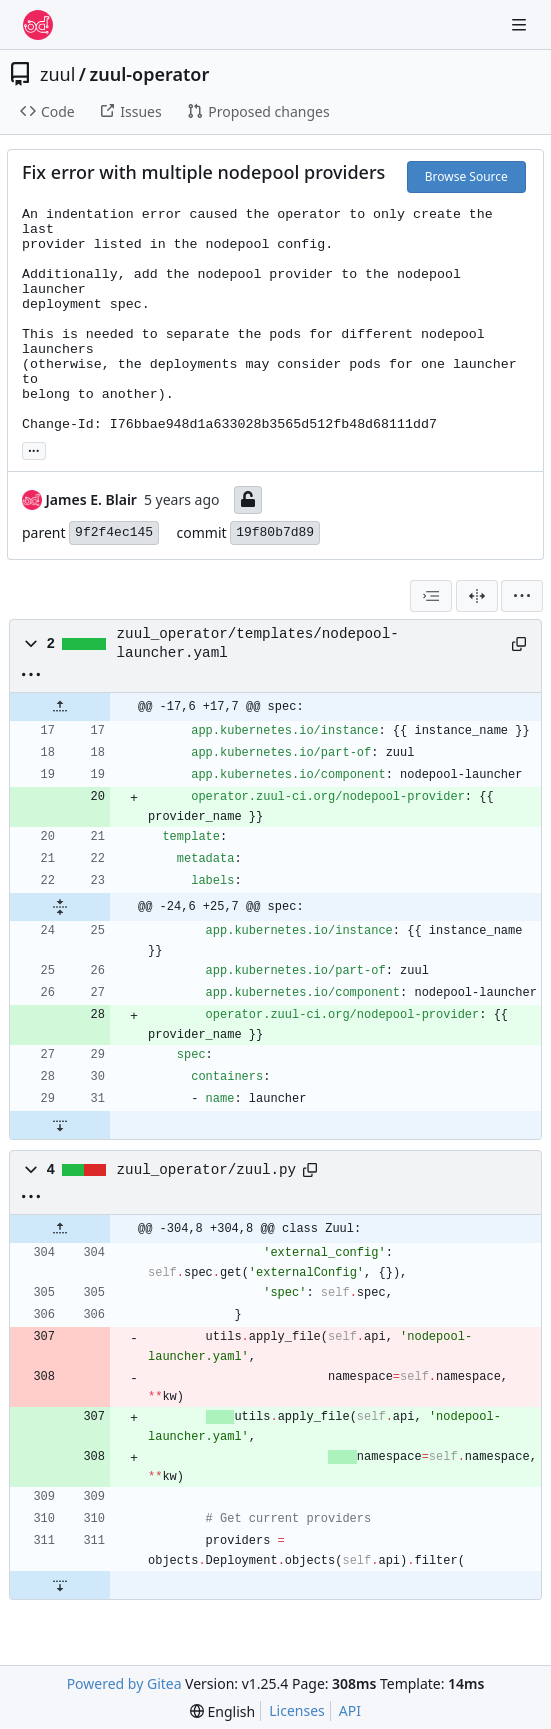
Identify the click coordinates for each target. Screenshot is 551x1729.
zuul (57, 74)
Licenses (297, 1710)
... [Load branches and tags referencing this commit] (34, 449)
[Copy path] (519, 644)
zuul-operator (150, 74)
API (350, 1710)
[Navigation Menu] (521, 24)
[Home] (38, 25)
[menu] (522, 596)
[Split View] (477, 596)
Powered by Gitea (124, 1683)
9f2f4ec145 (114, 532)
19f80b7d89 (275, 532)
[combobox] (431, 596)
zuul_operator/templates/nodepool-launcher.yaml (258, 643)
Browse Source (466, 176)
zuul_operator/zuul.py (207, 1170)
